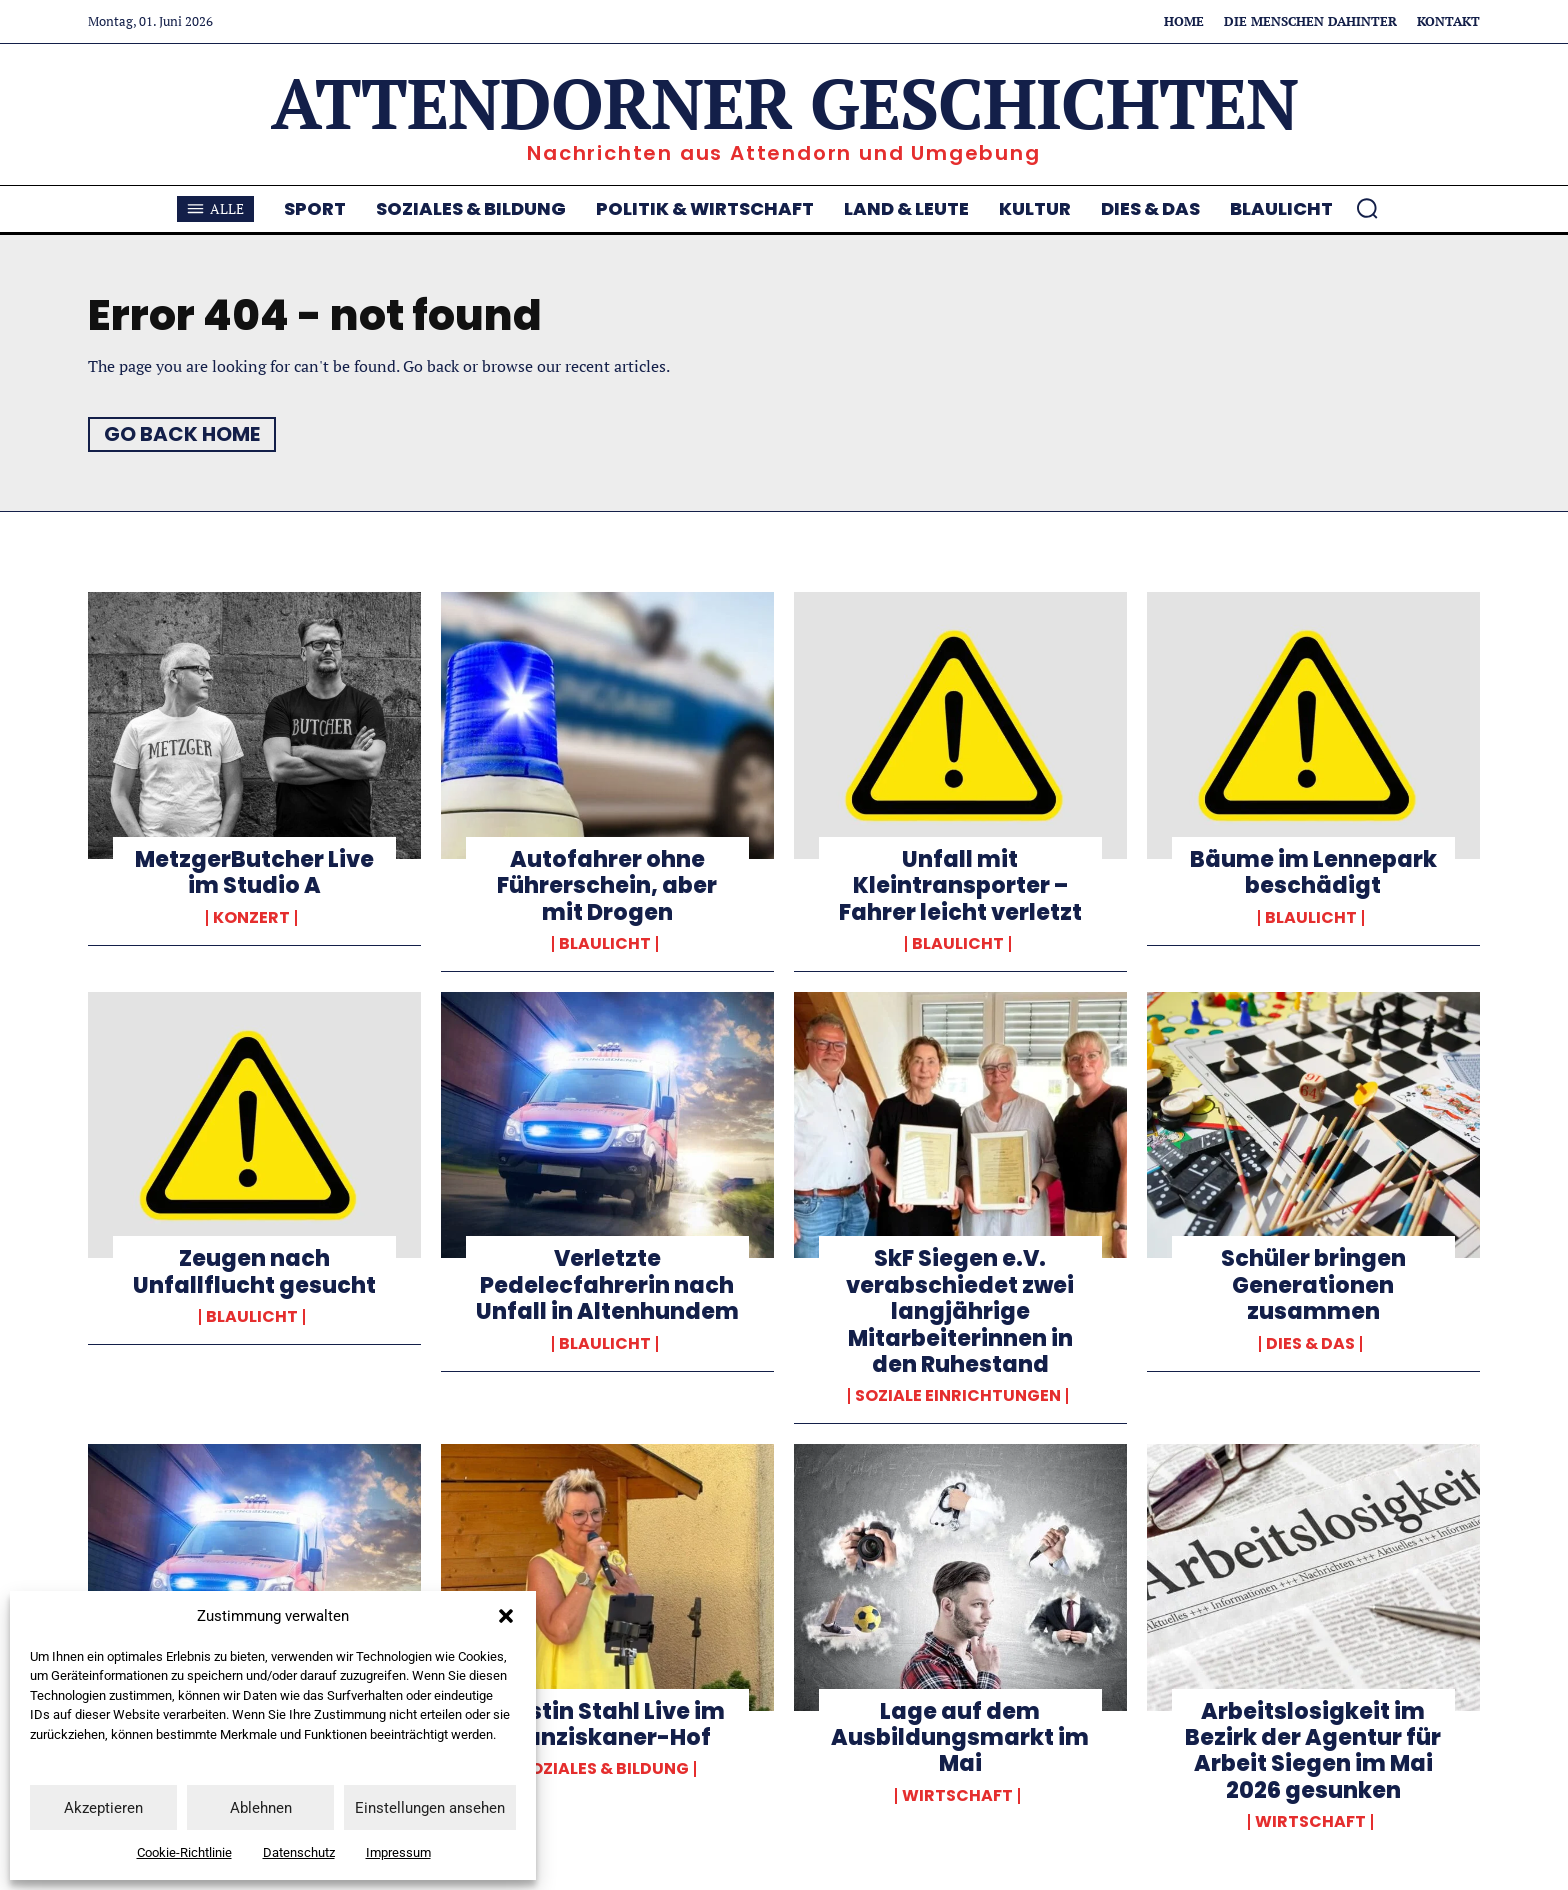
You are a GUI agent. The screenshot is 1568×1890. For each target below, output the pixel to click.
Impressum (398, 1852)
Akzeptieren (103, 1808)
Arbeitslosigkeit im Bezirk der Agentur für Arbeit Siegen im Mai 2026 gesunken (1313, 1751)
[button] (506, 1616)
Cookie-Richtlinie (184, 1852)
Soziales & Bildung (604, 1769)
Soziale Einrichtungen (958, 1396)
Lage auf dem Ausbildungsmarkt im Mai (960, 1738)
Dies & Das (1310, 1344)
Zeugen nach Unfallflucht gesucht (254, 1271)
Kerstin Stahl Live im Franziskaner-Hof (607, 1724)
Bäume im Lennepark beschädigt (1313, 872)
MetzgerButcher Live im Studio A (254, 872)
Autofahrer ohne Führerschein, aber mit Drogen (607, 886)
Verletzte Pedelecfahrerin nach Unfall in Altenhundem (607, 1285)
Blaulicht (605, 944)
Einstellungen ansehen (430, 1808)
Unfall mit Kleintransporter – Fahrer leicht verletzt (960, 886)
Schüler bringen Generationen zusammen (1313, 1285)
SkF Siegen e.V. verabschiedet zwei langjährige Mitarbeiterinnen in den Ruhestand (960, 1311)
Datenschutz (299, 1852)
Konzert (251, 918)
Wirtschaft (957, 1796)
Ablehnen (261, 1808)
